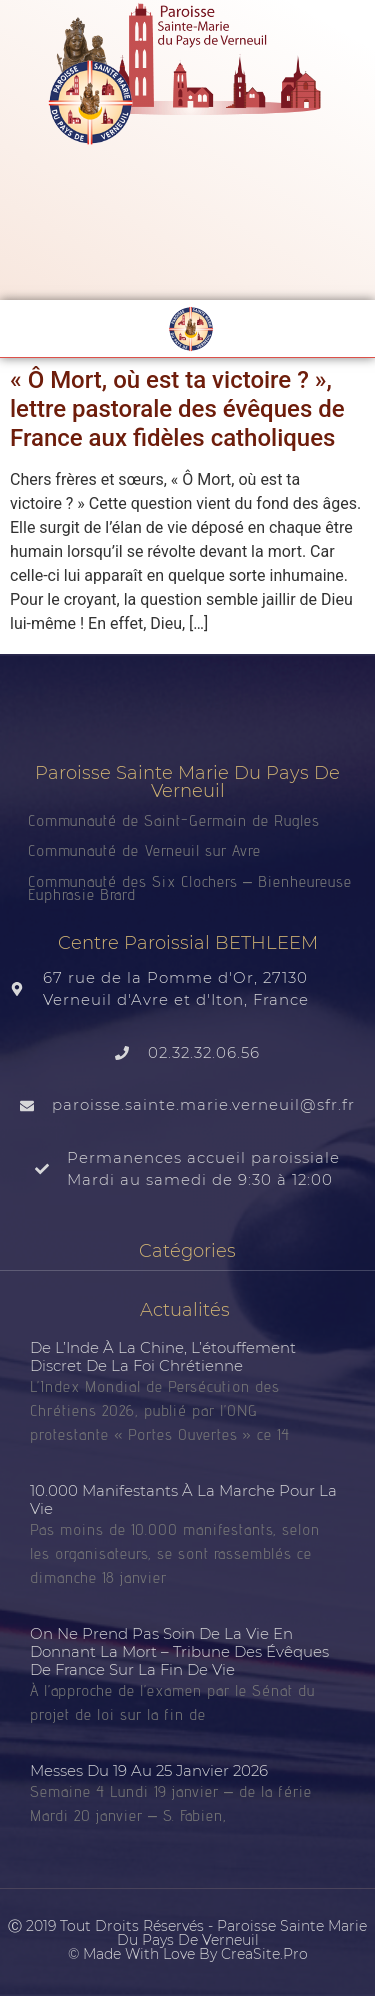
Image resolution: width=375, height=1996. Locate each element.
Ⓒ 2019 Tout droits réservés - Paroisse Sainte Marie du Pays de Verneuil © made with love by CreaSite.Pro (187, 1940)
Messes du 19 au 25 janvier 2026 (149, 1770)
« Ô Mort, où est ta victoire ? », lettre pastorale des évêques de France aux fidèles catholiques (177, 409)
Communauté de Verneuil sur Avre (144, 850)
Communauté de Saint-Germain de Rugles (174, 820)
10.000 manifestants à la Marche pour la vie (183, 1499)
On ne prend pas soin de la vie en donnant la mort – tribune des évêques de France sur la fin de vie (179, 1651)
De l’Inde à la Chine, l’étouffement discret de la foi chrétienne (163, 1356)
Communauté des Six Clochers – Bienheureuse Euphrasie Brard (190, 888)
